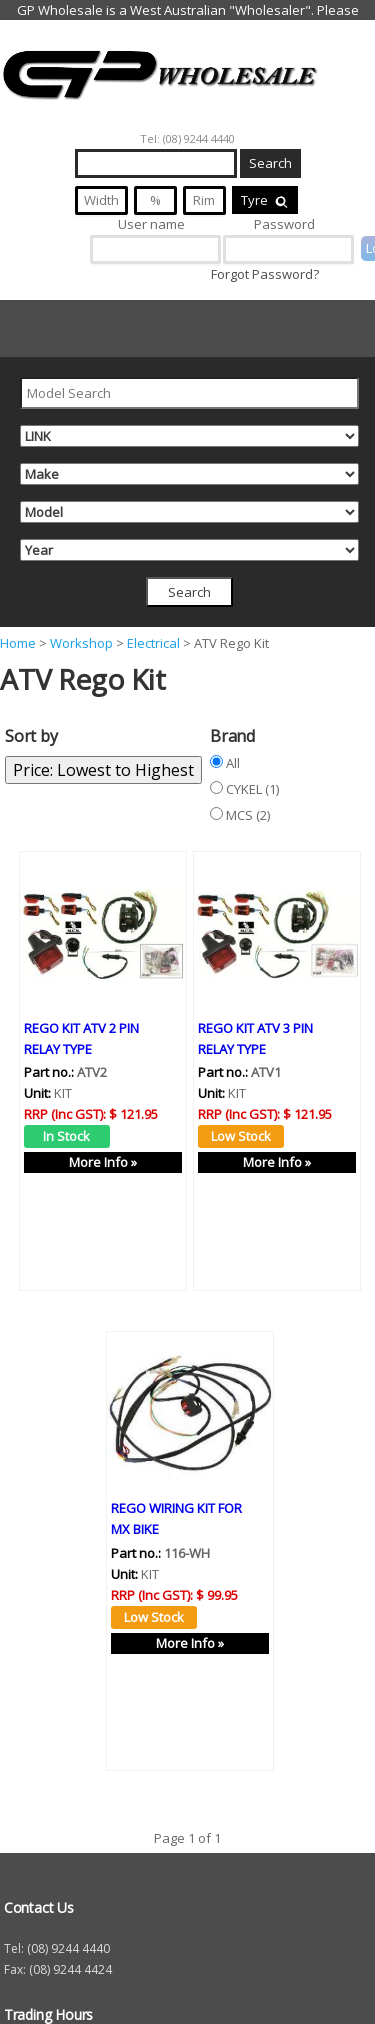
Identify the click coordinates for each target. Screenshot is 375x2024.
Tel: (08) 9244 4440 (187, 138)
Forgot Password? (265, 274)
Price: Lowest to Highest (103, 770)
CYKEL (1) (252, 789)
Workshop (81, 643)
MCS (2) (248, 815)
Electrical (153, 643)
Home (18, 643)
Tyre (265, 200)
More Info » (103, 1162)
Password (284, 224)
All (233, 763)
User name (151, 224)
